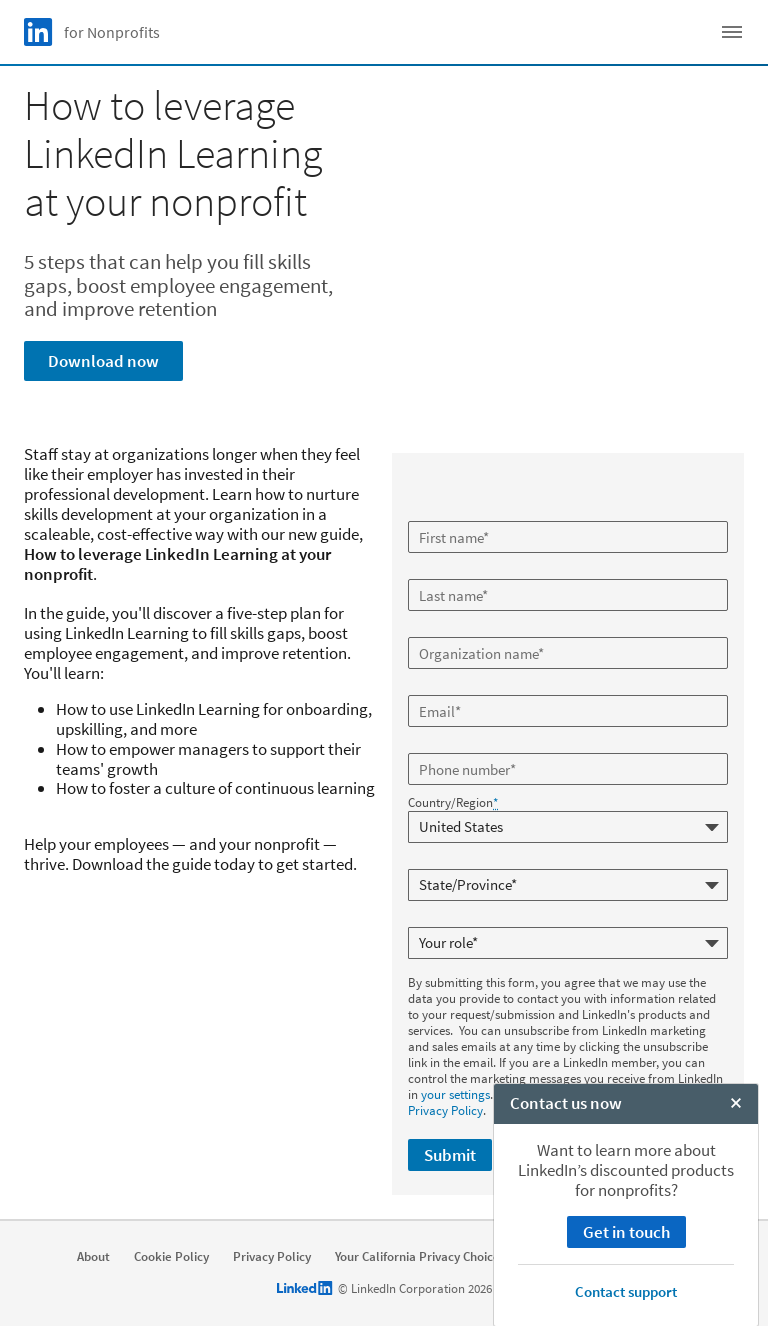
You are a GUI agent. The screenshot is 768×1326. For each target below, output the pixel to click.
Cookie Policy (171, 1256)
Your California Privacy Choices (420, 1256)
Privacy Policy (445, 1109)
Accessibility (680, 1256)
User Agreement (576, 1256)
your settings (455, 1093)
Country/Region (453, 803)
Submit (450, 1154)
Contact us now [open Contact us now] (566, 1305)
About (93, 1256)
